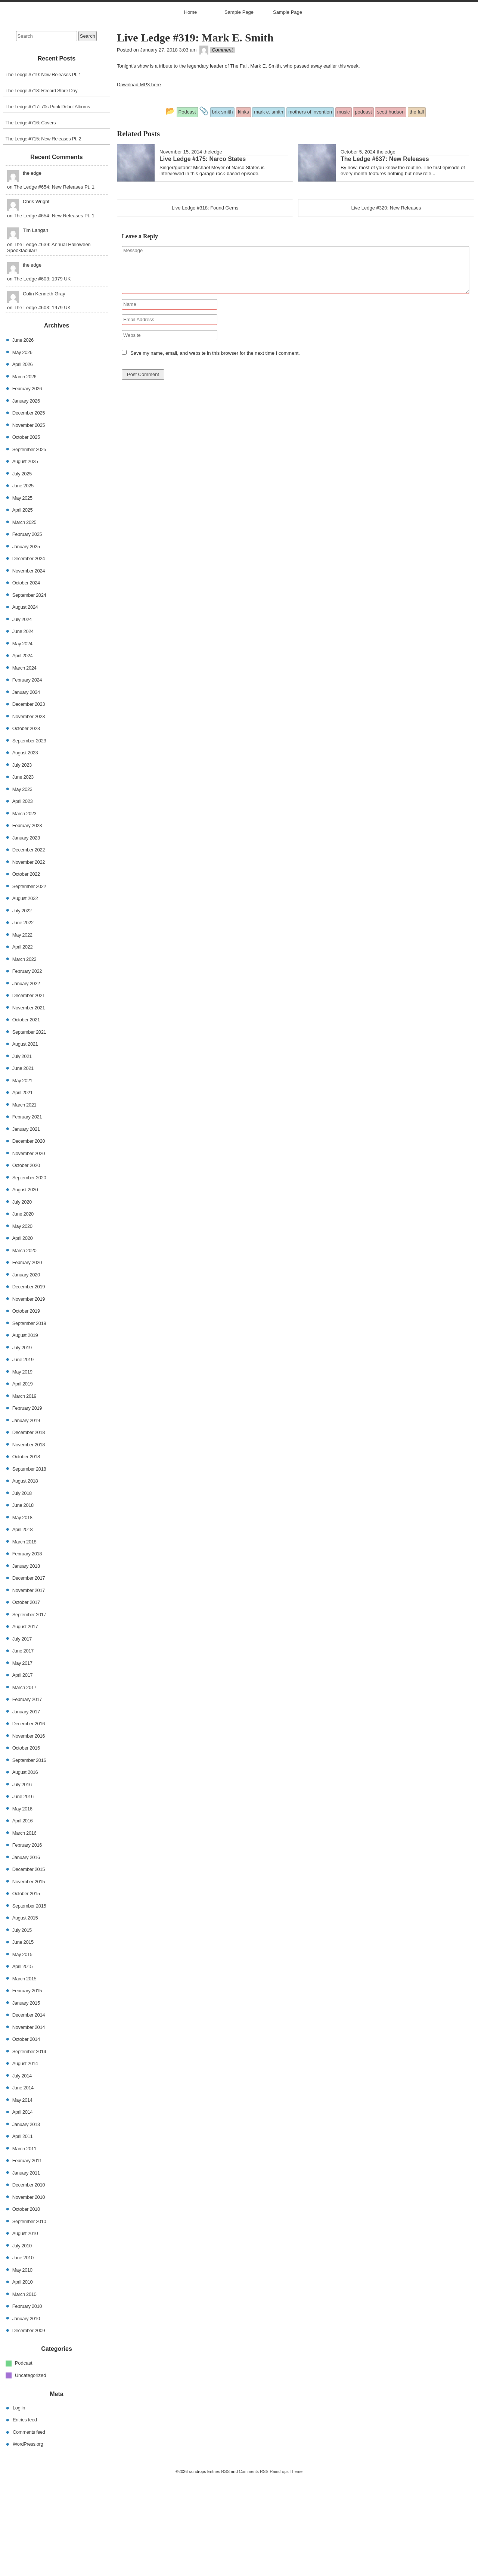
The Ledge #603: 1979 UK (42, 377)
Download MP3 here (139, 183)
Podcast (23, 2461)
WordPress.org (28, 2542)
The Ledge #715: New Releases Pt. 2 (43, 236)
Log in (19, 2505)
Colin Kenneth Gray (44, 392)
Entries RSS (218, 2569)
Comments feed (29, 2530)
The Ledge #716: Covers (31, 220)
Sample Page (239, 110)
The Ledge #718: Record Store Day (42, 188)
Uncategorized (30, 2473)
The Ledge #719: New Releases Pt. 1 (43, 172)
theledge (213, 250)
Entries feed (25, 2517)
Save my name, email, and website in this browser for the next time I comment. (215, 451)
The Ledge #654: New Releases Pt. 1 (54, 285)
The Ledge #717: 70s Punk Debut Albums (48, 204)
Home (190, 110)
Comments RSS (254, 2569)
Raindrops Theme (286, 2569)
